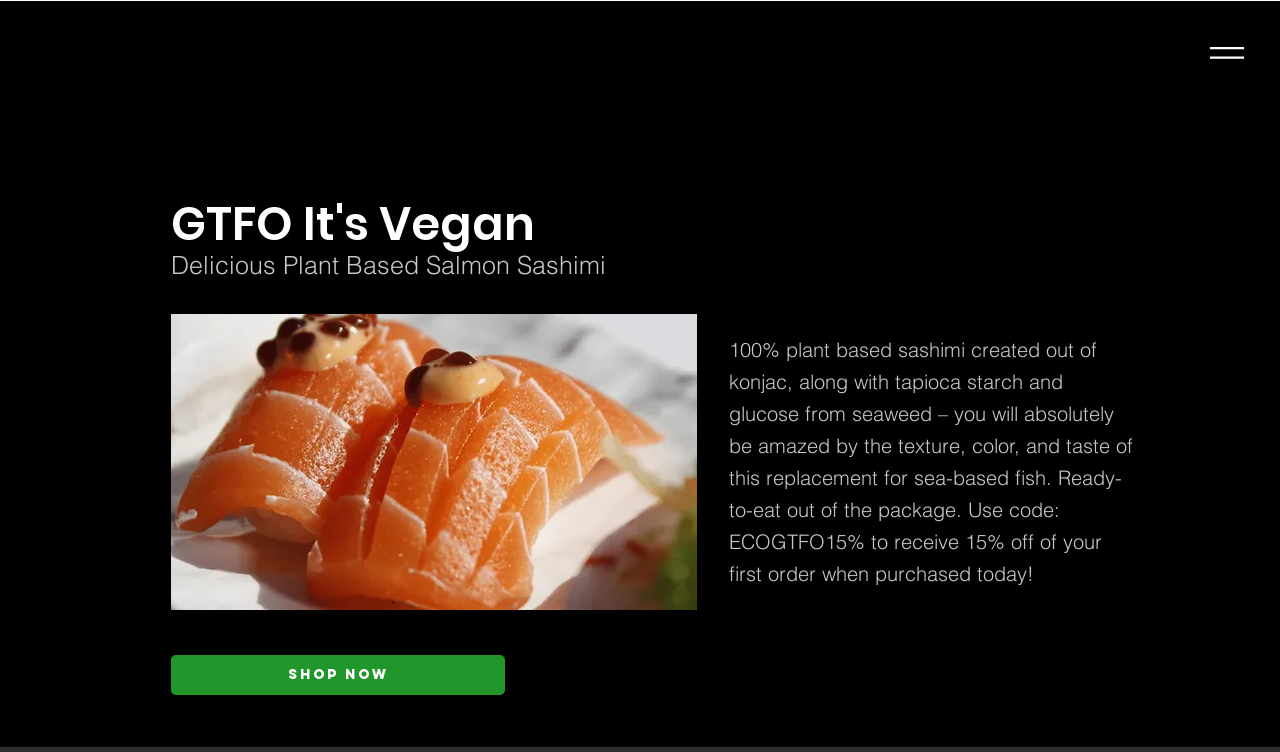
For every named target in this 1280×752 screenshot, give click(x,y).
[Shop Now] (338, 675)
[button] (1227, 53)
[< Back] (367, 160)
